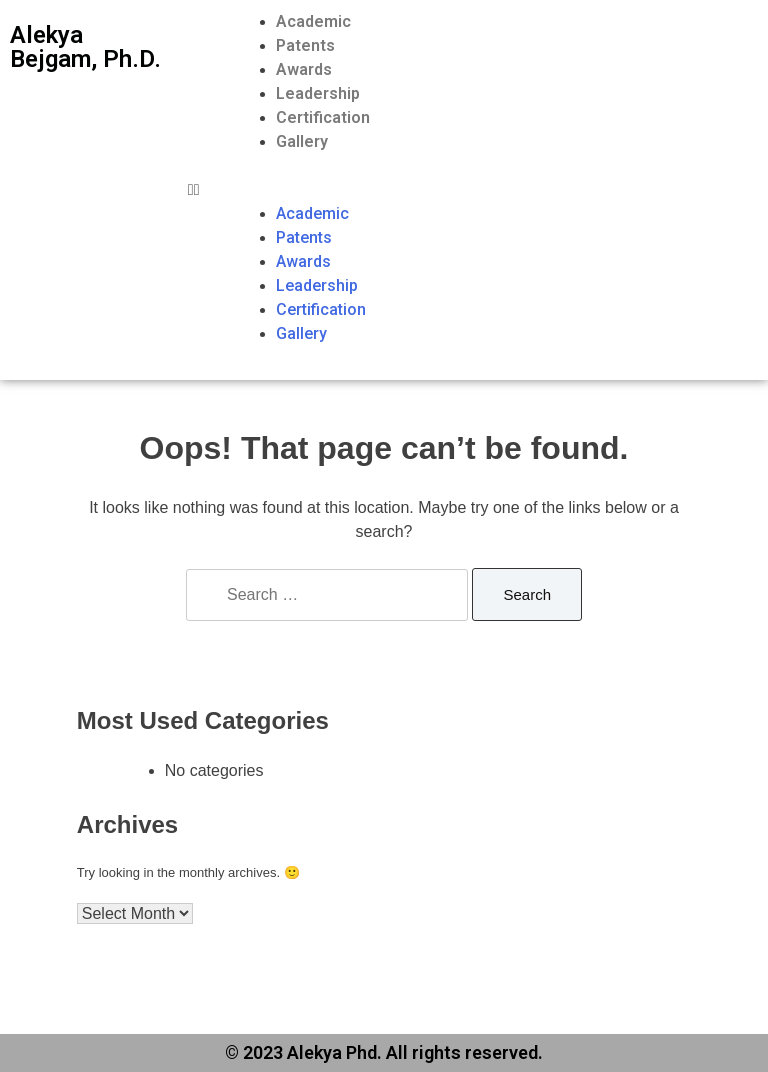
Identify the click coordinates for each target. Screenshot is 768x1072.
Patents (305, 45)
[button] (473, 190)
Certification (323, 117)
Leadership (318, 93)
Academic (313, 21)
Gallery (302, 141)
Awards (304, 69)
